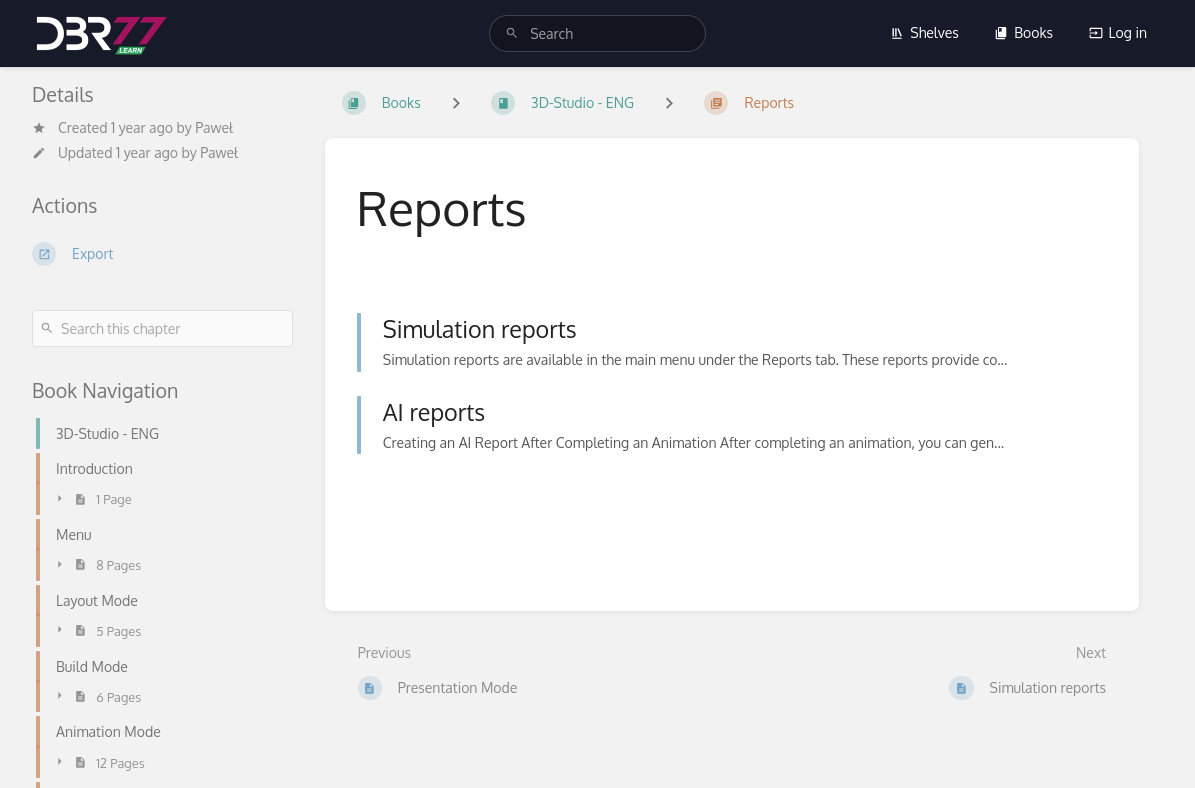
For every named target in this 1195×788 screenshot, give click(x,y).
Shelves (924, 32)
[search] (597, 33)
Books (1023, 32)
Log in (1118, 32)
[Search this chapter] (162, 328)
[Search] (512, 33)
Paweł (214, 127)
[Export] (162, 254)
